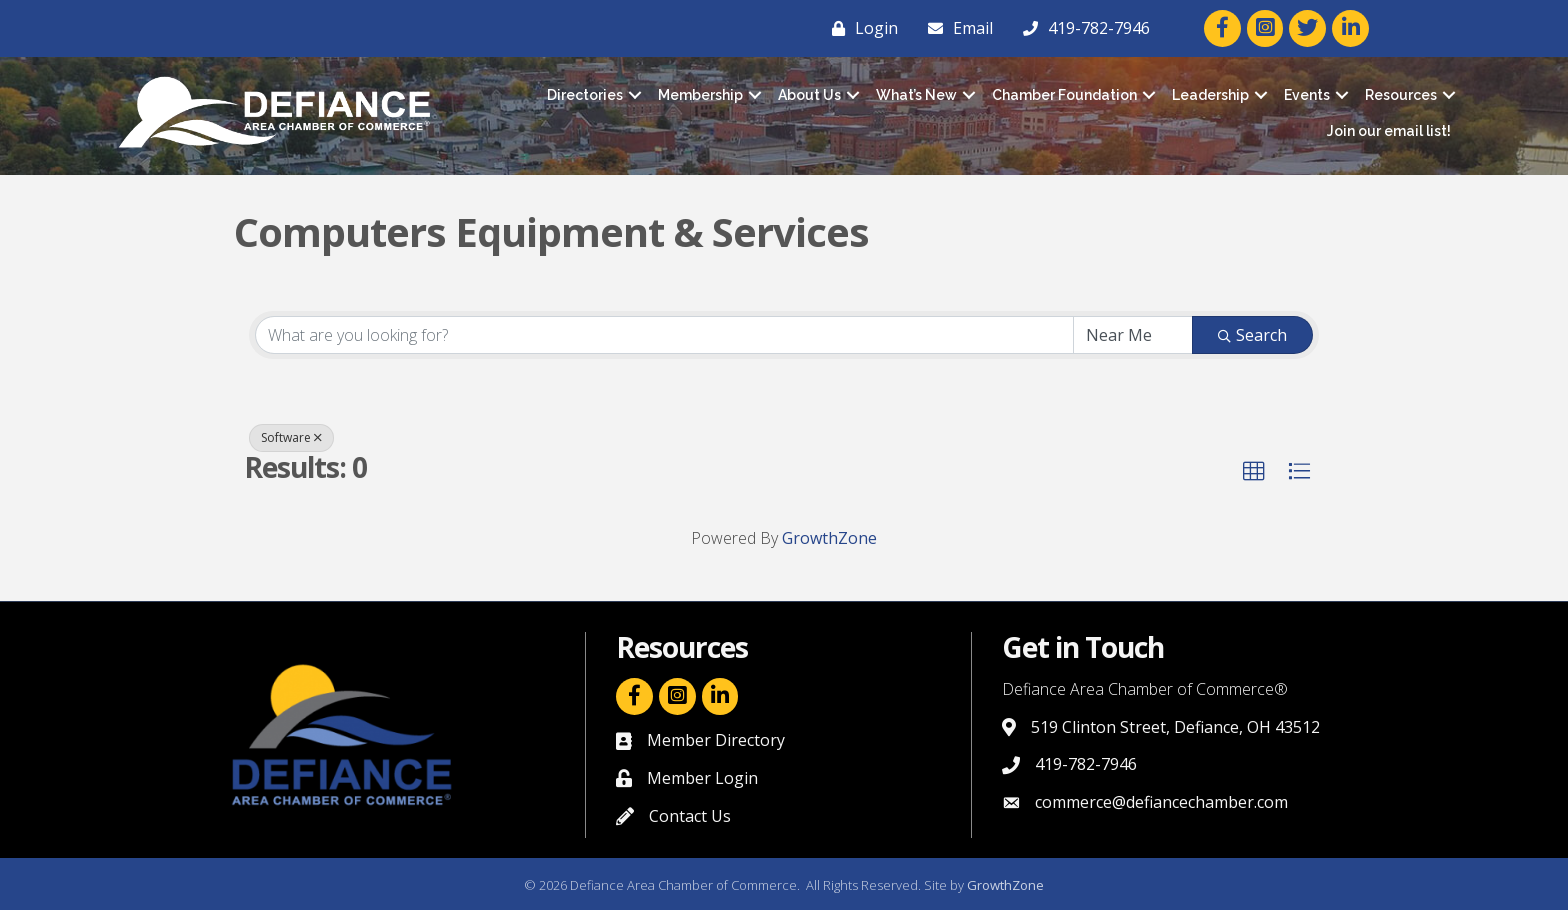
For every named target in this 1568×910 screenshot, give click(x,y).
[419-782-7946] (1081, 28)
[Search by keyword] (664, 335)
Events (1307, 95)
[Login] (860, 28)
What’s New (916, 95)
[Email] (955, 28)
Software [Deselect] (291, 437)
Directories (585, 95)
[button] (1254, 472)
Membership (700, 95)
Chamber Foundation (1064, 95)
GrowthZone (829, 538)
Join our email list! (1389, 131)
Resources (1401, 95)
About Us (809, 95)
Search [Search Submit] (1252, 335)
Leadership (1210, 95)
